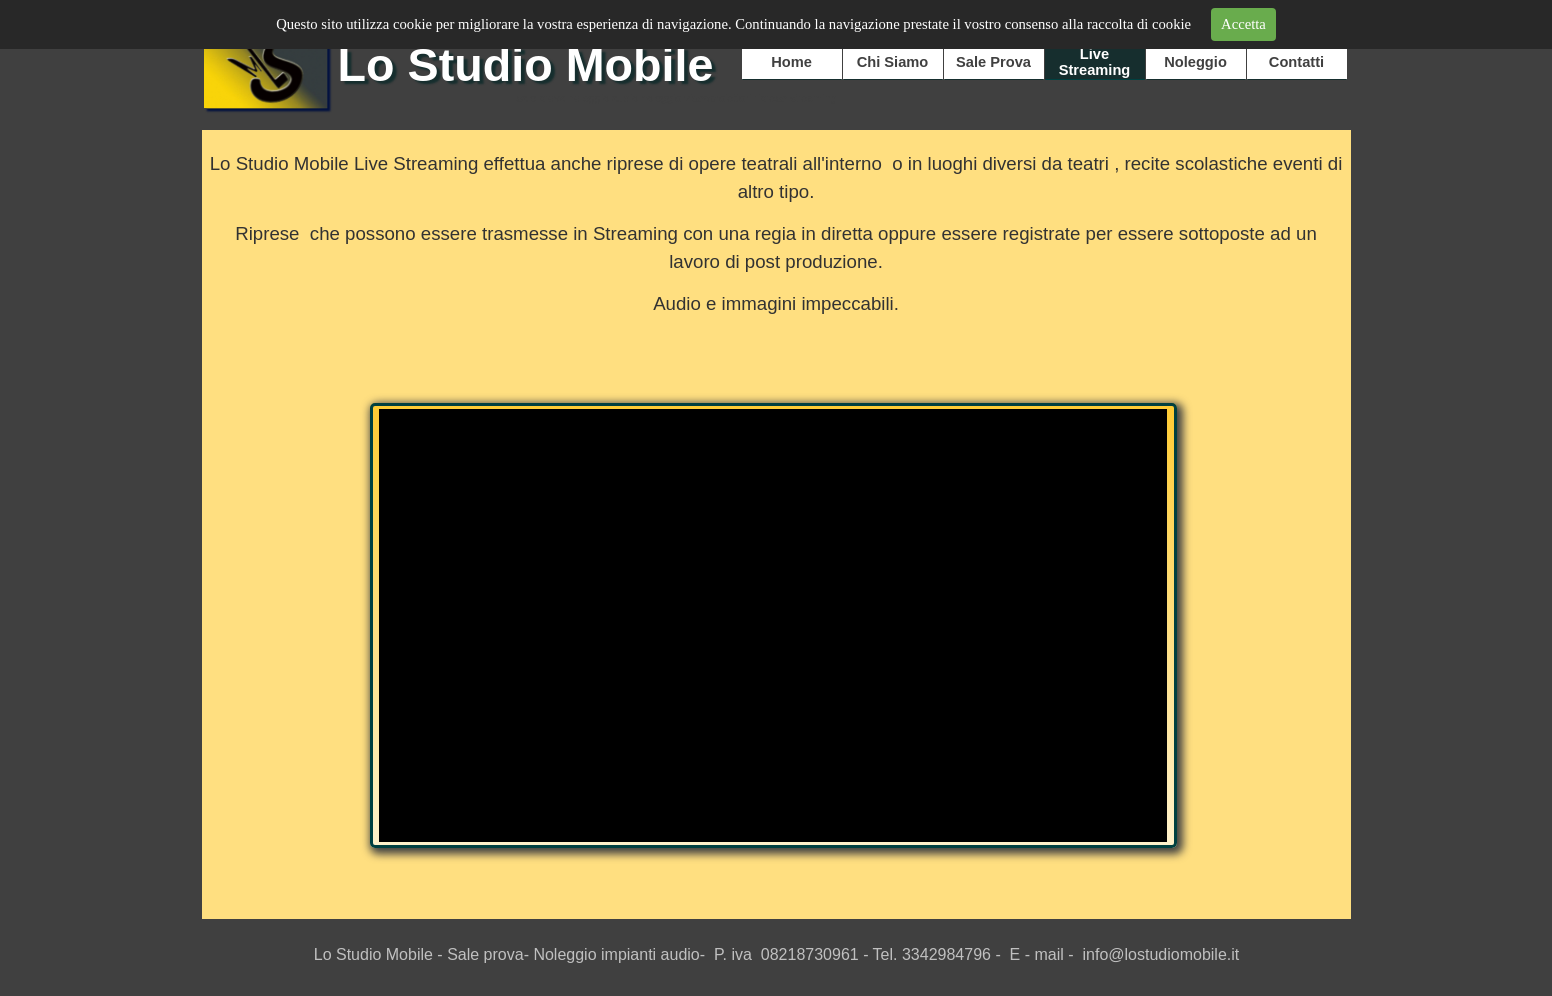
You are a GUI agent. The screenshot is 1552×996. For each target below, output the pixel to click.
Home (791, 62)
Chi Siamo (893, 62)
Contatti (1296, 62)
